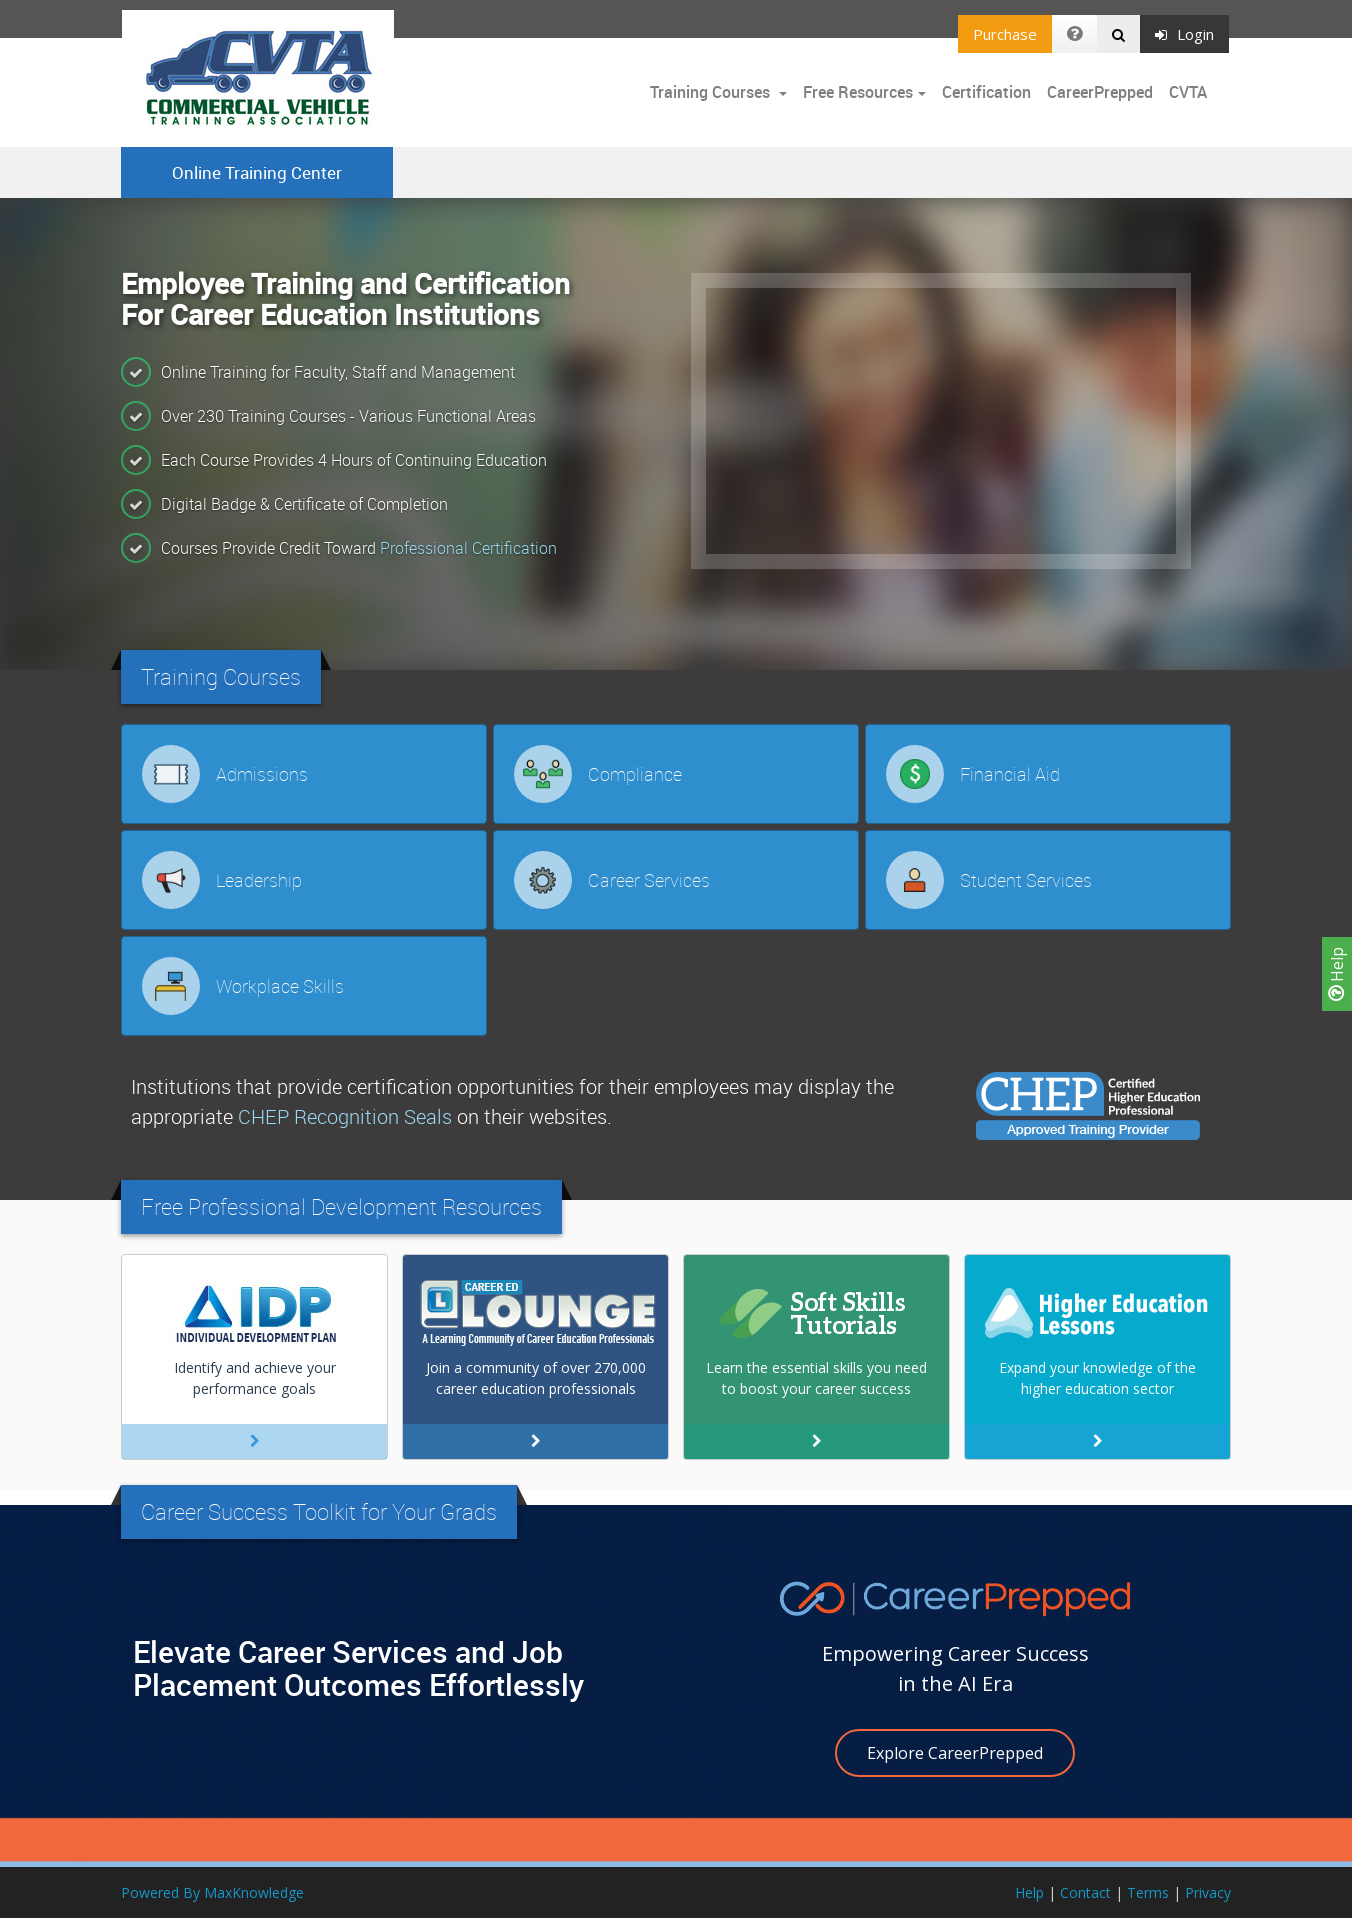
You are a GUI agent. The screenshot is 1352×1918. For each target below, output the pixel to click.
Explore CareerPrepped (955, 1753)
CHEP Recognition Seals (345, 1116)
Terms (1148, 1892)
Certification (986, 92)
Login (1184, 34)
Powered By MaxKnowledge (212, 1892)
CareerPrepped (1100, 92)
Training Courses (712, 92)
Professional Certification (468, 548)
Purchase (1005, 34)
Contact (1085, 1892)
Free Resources (858, 92)
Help (1337, 974)
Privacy (1208, 1892)
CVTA (1188, 92)
